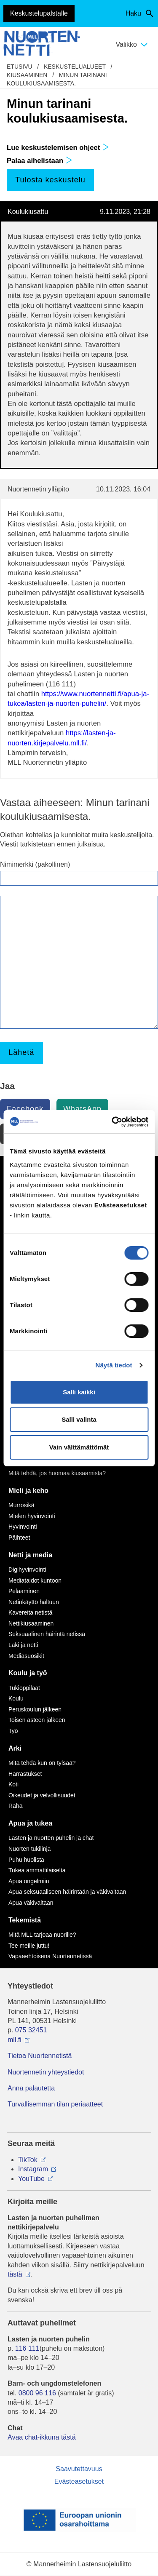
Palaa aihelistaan (39, 161)
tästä (15, 2274)
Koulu (16, 1698)
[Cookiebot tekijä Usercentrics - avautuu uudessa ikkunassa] (112, 1121)
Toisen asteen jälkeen (36, 1719)
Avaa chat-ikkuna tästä (42, 2437)
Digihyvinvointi (27, 1569)
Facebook (25, 1109)
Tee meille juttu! (28, 1945)
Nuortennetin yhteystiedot (46, 2072)
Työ (13, 1730)
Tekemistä (24, 1920)
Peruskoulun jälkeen (35, 1709)
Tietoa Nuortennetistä (40, 2055)
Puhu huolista (26, 1859)
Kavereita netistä (30, 1612)
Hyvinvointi (22, 1526)
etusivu (19, 66)
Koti (13, 1784)
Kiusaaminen (27, 75)
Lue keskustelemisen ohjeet (58, 148)
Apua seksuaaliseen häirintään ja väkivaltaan (67, 1891)
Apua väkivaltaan (31, 1902)
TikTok (27, 2159)
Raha (15, 1805)
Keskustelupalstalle (39, 13)
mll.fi (14, 2039)
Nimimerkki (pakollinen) (35, 864)
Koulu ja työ (27, 1672)
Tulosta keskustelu (50, 180)
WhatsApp (82, 1109)
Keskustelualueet (75, 66)
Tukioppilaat (24, 1687)
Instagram (33, 2169)
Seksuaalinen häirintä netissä (46, 1634)
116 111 (27, 2348)
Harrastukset (25, 1773)
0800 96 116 (37, 2393)
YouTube (31, 2178)
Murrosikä (21, 1505)
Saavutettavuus (79, 2468)
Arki (14, 1748)
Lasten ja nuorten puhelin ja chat (51, 1837)
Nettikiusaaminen (31, 1623)
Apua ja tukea (30, 1823)
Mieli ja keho (28, 1490)
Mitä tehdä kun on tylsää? (42, 1762)
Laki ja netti (23, 1645)
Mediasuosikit (26, 1655)
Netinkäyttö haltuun (33, 1602)
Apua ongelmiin (28, 1881)
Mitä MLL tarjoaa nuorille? (42, 1934)
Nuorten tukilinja (29, 1848)
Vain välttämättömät (79, 1447)
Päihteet (19, 1537)
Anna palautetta (31, 2088)
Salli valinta (79, 1419)
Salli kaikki (79, 1392)
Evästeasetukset (79, 2481)
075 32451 (31, 2030)
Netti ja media (30, 1555)
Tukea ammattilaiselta (37, 1870)
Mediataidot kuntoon (35, 1580)
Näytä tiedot (114, 1365)
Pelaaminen (24, 1591)
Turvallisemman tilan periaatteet (55, 2104)
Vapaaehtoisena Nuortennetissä (50, 1956)
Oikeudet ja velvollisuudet (41, 1795)
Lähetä (21, 1052)
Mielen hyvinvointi (31, 1516)
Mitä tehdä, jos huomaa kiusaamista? (57, 1473)
